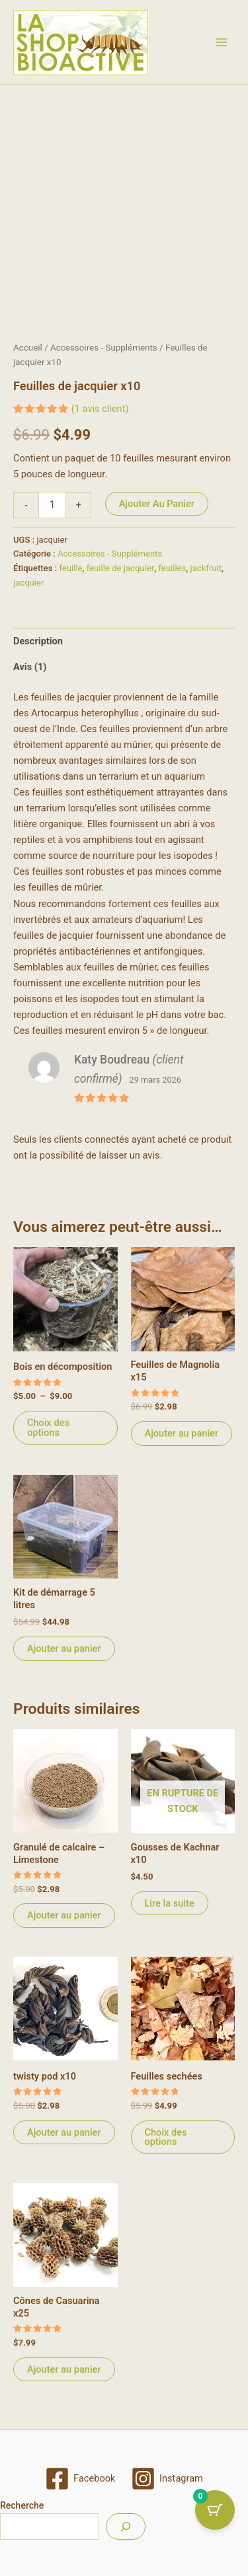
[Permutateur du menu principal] (221, 42)
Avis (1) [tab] (29, 676)
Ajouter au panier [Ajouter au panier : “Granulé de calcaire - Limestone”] (64, 1924)
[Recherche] (125, 2526)
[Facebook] (80, 2478)
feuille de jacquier (120, 577)
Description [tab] (38, 650)
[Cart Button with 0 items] (215, 2510)
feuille (70, 577)
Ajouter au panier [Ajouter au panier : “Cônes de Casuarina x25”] (64, 2379)
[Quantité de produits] (52, 514)
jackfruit (206, 577)
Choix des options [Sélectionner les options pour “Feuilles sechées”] (166, 2146)
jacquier (28, 592)
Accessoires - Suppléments (103, 357)
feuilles (172, 577)
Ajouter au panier (156, 513)
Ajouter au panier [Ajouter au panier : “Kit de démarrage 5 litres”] (64, 1658)
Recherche (22, 2505)
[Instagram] (166, 2478)
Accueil (27, 357)
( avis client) (100, 418)
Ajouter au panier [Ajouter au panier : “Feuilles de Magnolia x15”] (182, 1442)
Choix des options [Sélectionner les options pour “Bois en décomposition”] (48, 1437)
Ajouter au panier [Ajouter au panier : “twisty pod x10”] (64, 2142)
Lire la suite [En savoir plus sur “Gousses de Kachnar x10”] (169, 1912)
